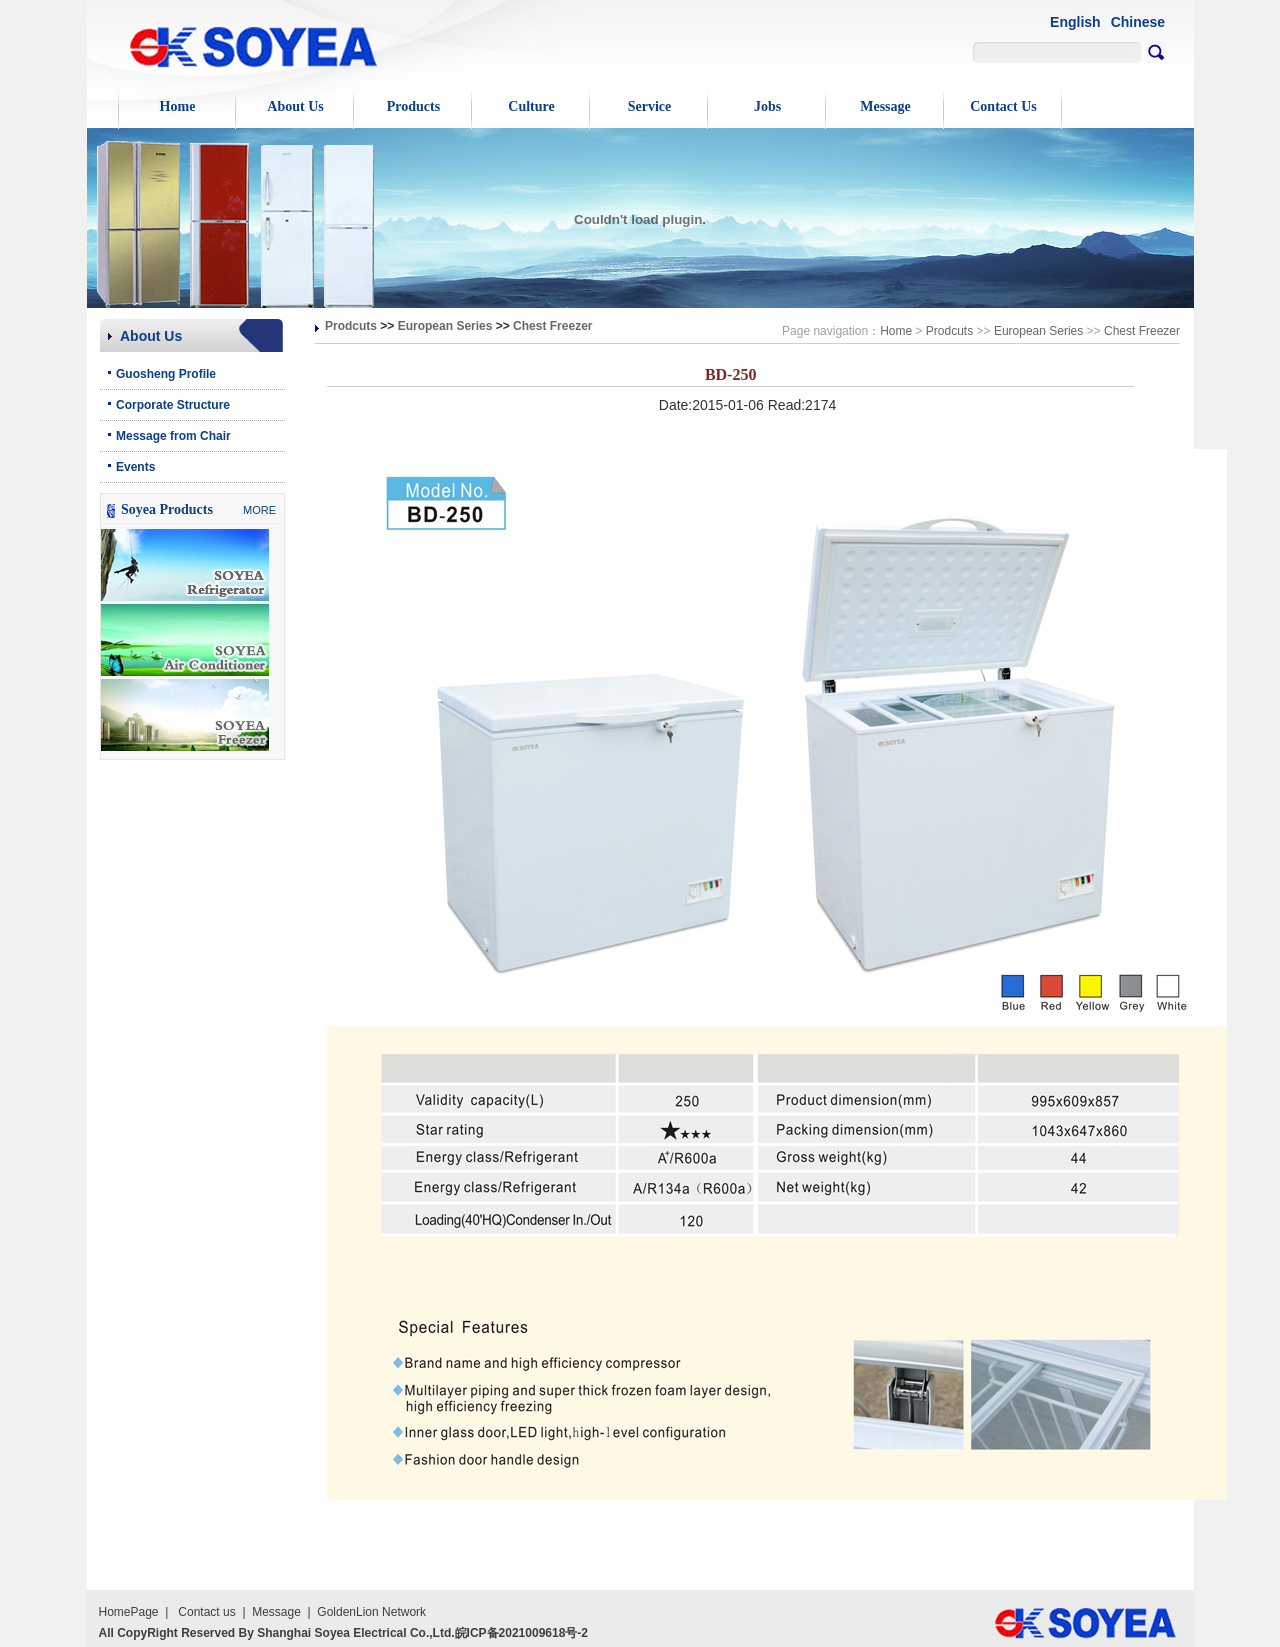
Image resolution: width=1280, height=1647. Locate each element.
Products (413, 106)
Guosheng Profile (166, 374)
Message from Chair (173, 436)
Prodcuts (351, 326)
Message (885, 106)
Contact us (206, 1612)
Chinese (1138, 22)
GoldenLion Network (371, 1612)
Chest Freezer (552, 326)
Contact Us (1003, 106)
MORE (259, 510)
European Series (445, 326)
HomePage (129, 1612)
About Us (295, 106)
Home (178, 106)
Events (135, 467)
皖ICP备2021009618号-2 (521, 1633)
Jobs (767, 106)
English (1075, 22)
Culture (531, 106)
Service (650, 106)
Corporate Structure (173, 405)
